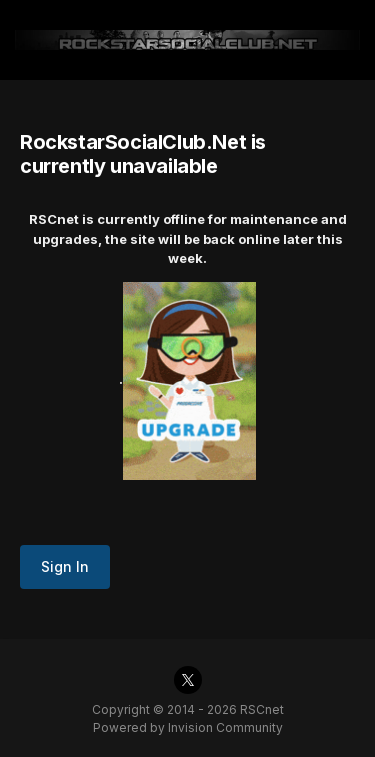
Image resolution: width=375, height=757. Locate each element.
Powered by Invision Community (188, 727)
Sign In (65, 566)
